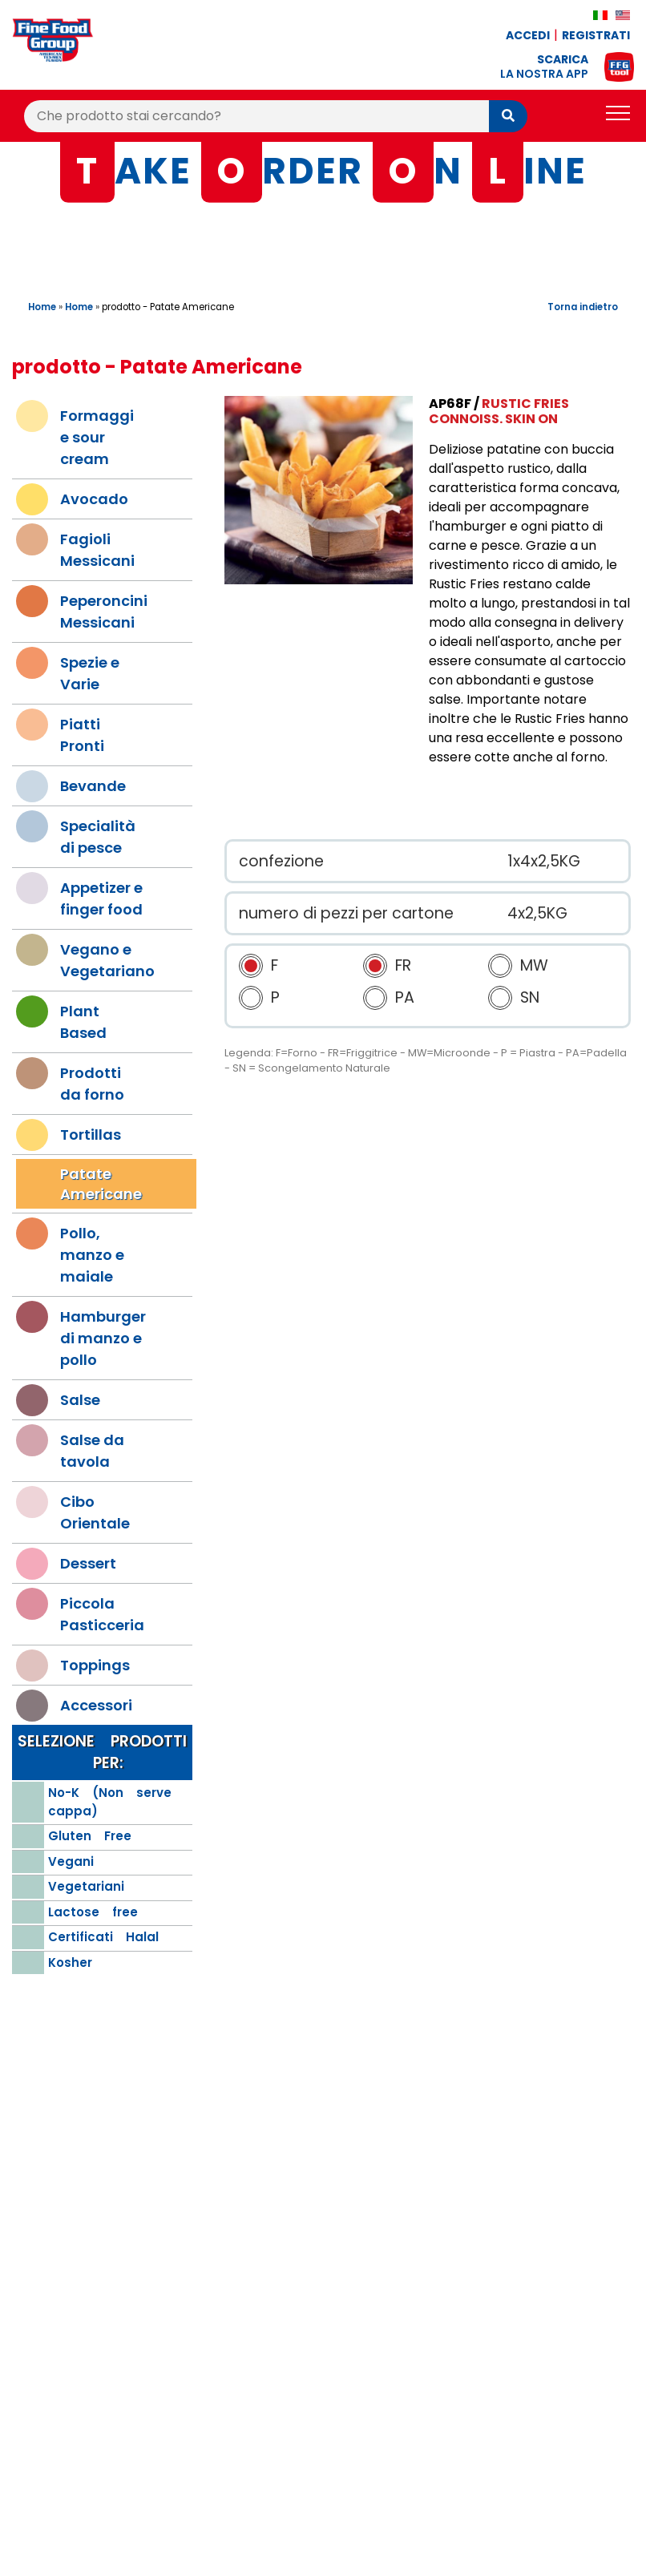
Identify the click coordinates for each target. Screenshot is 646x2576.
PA (404, 997)
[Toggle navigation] (618, 116)
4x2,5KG (537, 913)
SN (529, 997)
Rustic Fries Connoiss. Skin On (499, 411)
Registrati (596, 35)
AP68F (450, 403)
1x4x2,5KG (543, 861)
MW (534, 965)
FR (403, 965)
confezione (281, 861)
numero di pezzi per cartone (346, 913)
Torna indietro (582, 307)
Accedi (528, 35)
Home (42, 307)
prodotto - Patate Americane (168, 307)
